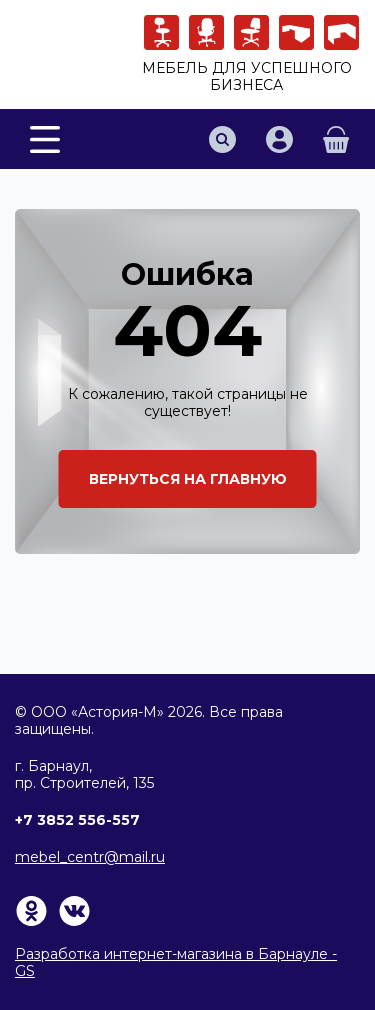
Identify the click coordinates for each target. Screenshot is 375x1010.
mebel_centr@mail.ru (90, 857)
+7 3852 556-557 (77, 820)
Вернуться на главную (188, 479)
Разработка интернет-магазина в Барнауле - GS (176, 963)
